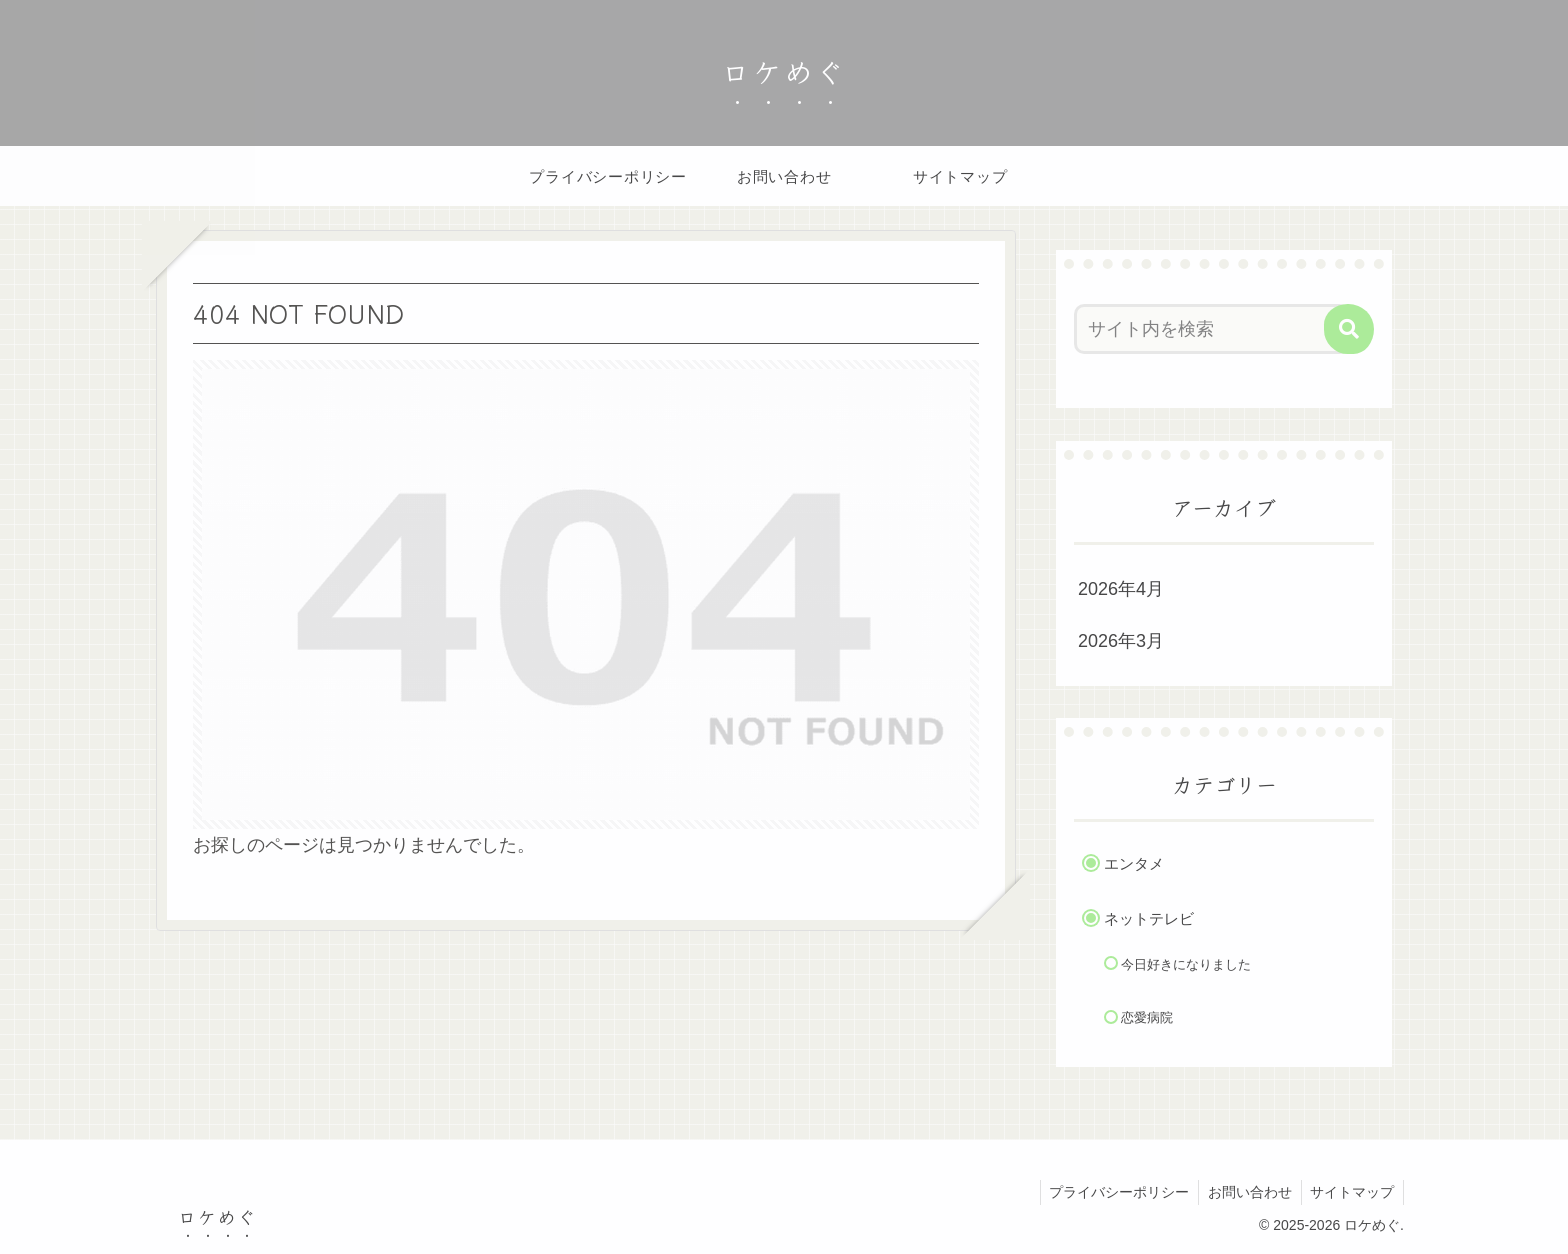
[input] (1212, 329)
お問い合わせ (1246, 1192)
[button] (1349, 329)
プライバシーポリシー (1113, 1192)
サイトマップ (1351, 1192)
